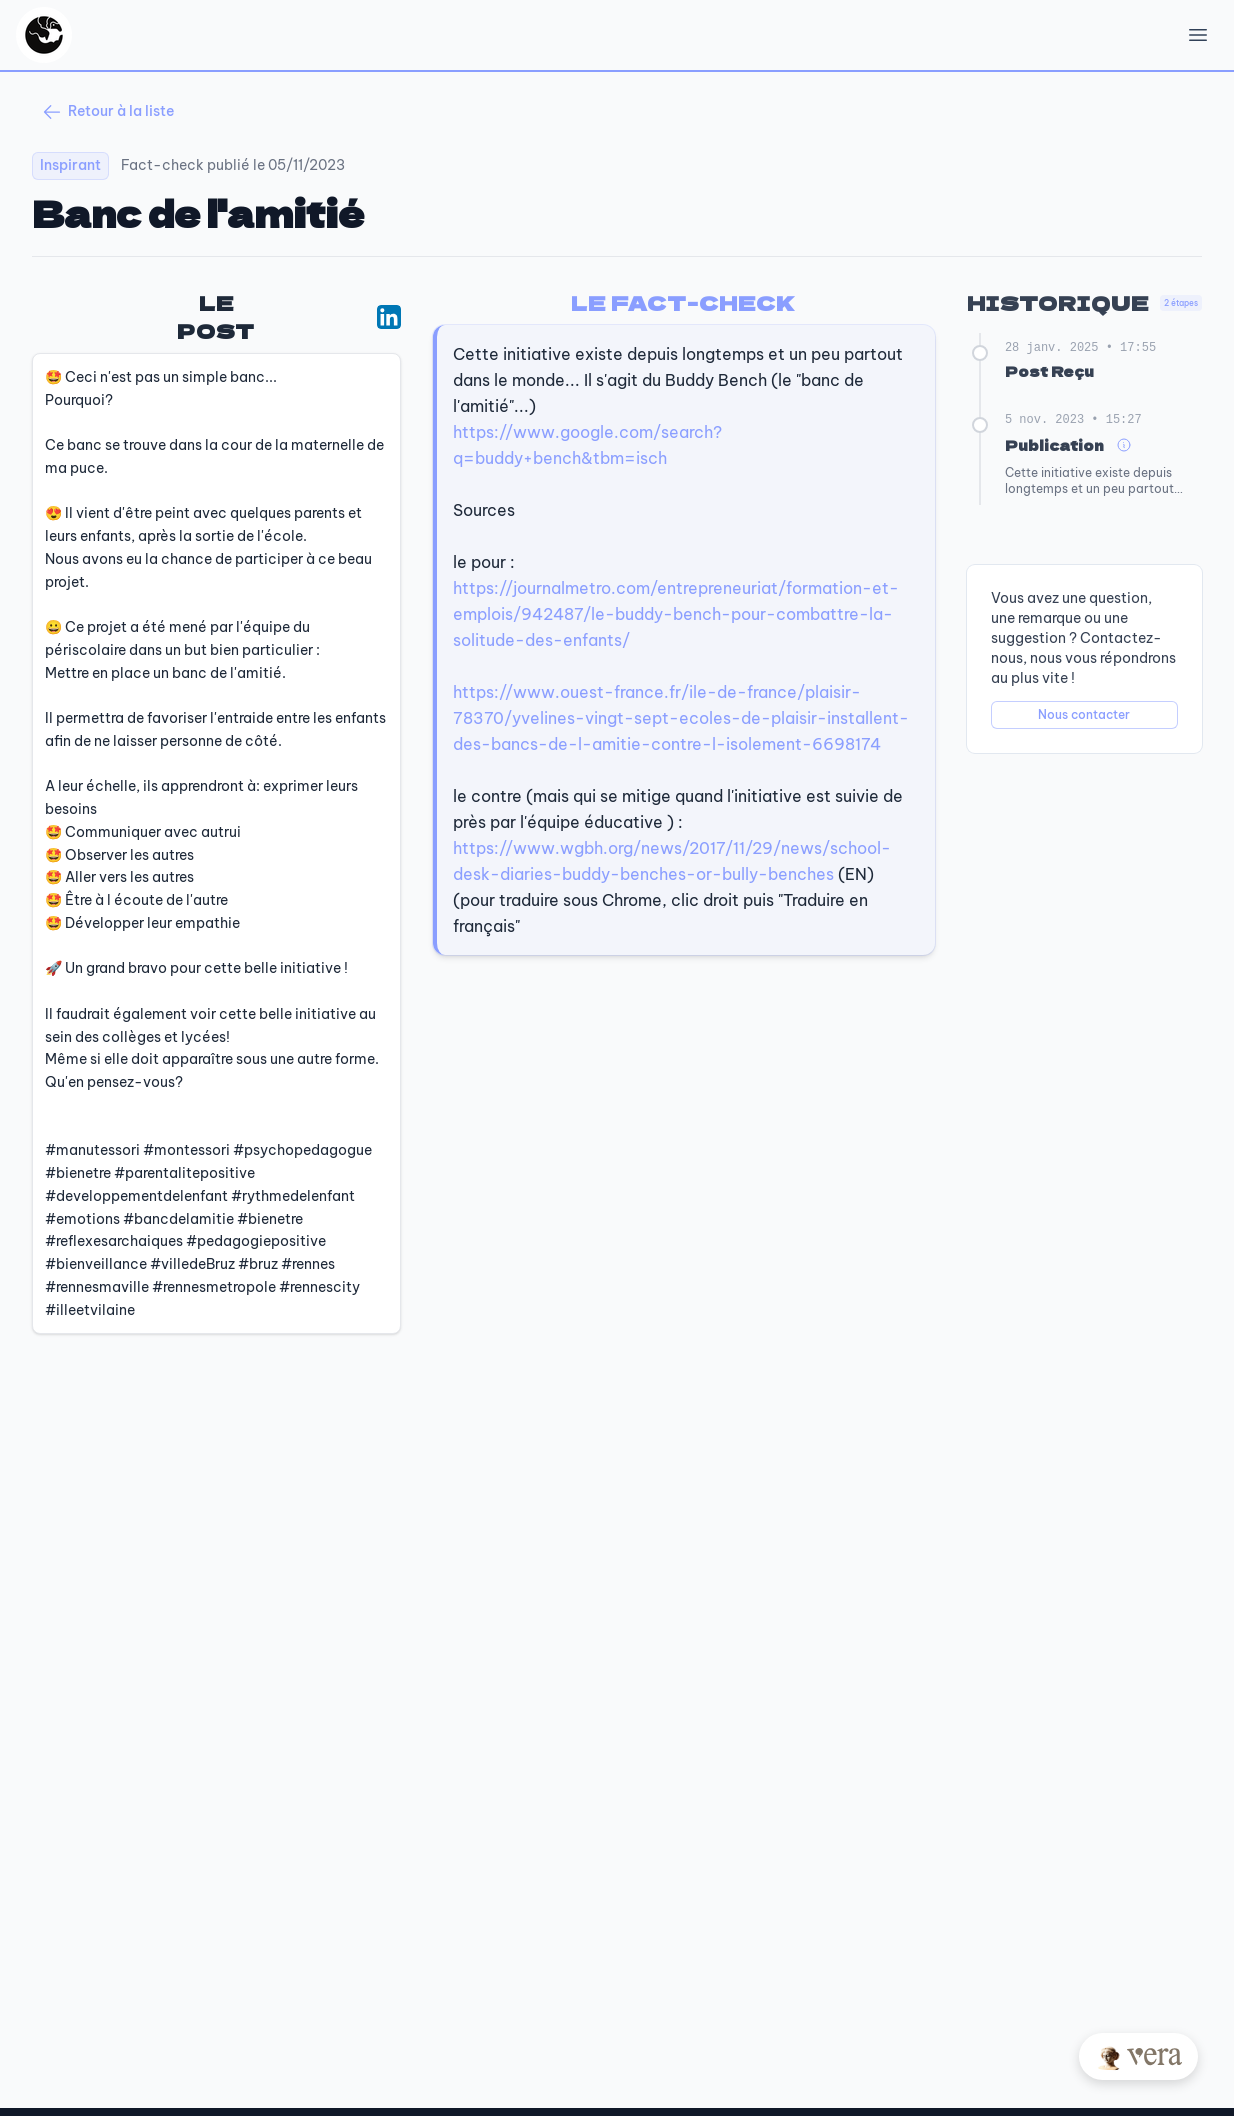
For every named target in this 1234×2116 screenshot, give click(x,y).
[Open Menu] (1198, 35)
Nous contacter (1084, 714)
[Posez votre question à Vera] (1138, 2056)
